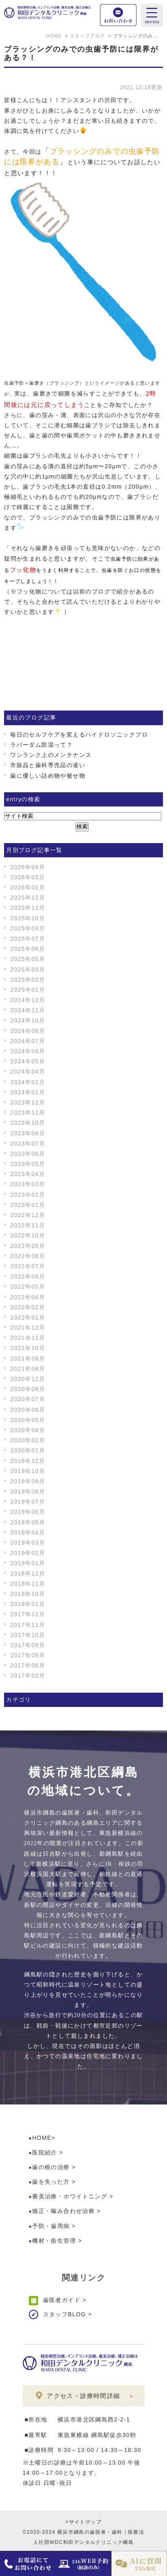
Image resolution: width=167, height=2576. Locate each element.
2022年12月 (27, 1215)
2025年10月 (27, 918)
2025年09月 (27, 928)
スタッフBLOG (64, 2314)
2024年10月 (27, 1020)
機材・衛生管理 (54, 2240)
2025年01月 (27, 990)
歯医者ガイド (61, 2300)
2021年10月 (27, 1348)
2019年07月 (27, 1501)
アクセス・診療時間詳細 (83, 2395)
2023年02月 (27, 1194)
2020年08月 (27, 1389)
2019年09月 (27, 1481)
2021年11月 (27, 1338)
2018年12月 (27, 1573)
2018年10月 (27, 1594)
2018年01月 (27, 1604)
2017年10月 (27, 1635)
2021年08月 (27, 1368)
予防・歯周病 (50, 2226)
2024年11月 (27, 1010)
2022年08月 (27, 1256)
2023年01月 (27, 1205)
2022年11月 (27, 1225)
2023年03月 (27, 1184)
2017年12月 (27, 1614)
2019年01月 (27, 1563)
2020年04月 (27, 1430)
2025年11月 (27, 907)
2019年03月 (27, 1542)
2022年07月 (27, 1266)
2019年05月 (27, 1522)
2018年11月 (27, 1583)
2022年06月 (27, 1276)
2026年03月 (27, 877)
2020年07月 (27, 1399)
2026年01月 (27, 887)
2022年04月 (27, 1297)
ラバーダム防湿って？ (41, 744)
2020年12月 (27, 1379)
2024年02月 (27, 1082)
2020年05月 (27, 1420)
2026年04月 (27, 867)
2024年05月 (27, 1061)
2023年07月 (27, 1143)
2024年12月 (27, 1000)
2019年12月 (27, 1461)
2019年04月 (27, 1532)
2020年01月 (27, 1450)
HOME (42, 2138)
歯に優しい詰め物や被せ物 (47, 775)
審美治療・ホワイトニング (69, 2196)
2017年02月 (27, 1675)
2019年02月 (27, 1553)
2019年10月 (27, 1471)
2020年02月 (27, 1440)
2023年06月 (27, 1153)
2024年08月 (27, 1031)
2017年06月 (27, 1665)
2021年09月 (27, 1358)
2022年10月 (27, 1235)
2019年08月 (27, 1491)
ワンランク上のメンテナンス (50, 755)
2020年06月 (27, 1409)
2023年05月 (27, 1164)
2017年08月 (27, 1655)
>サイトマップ (83, 2522)
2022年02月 (27, 1307)
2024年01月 (27, 1092)
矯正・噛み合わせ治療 (63, 2211)
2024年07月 (27, 1041)
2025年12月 (27, 897)
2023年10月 (27, 1123)
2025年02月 (27, 979)
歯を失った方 (50, 2181)
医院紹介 (44, 2152)
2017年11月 (27, 1625)
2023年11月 (27, 1112)
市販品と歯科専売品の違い (47, 765)
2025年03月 (27, 969)
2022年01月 (27, 1317)
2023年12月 (27, 1102)
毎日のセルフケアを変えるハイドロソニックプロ (79, 734)
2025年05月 (27, 959)
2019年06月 (27, 1512)
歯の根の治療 (50, 2167)
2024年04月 (27, 1071)
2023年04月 (27, 1174)
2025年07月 (27, 938)
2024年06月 (27, 1051)
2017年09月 (27, 1645)
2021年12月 (27, 1327)
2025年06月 (27, 949)
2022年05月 (27, 1286)
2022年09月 (27, 1246)
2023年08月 (27, 1133)
